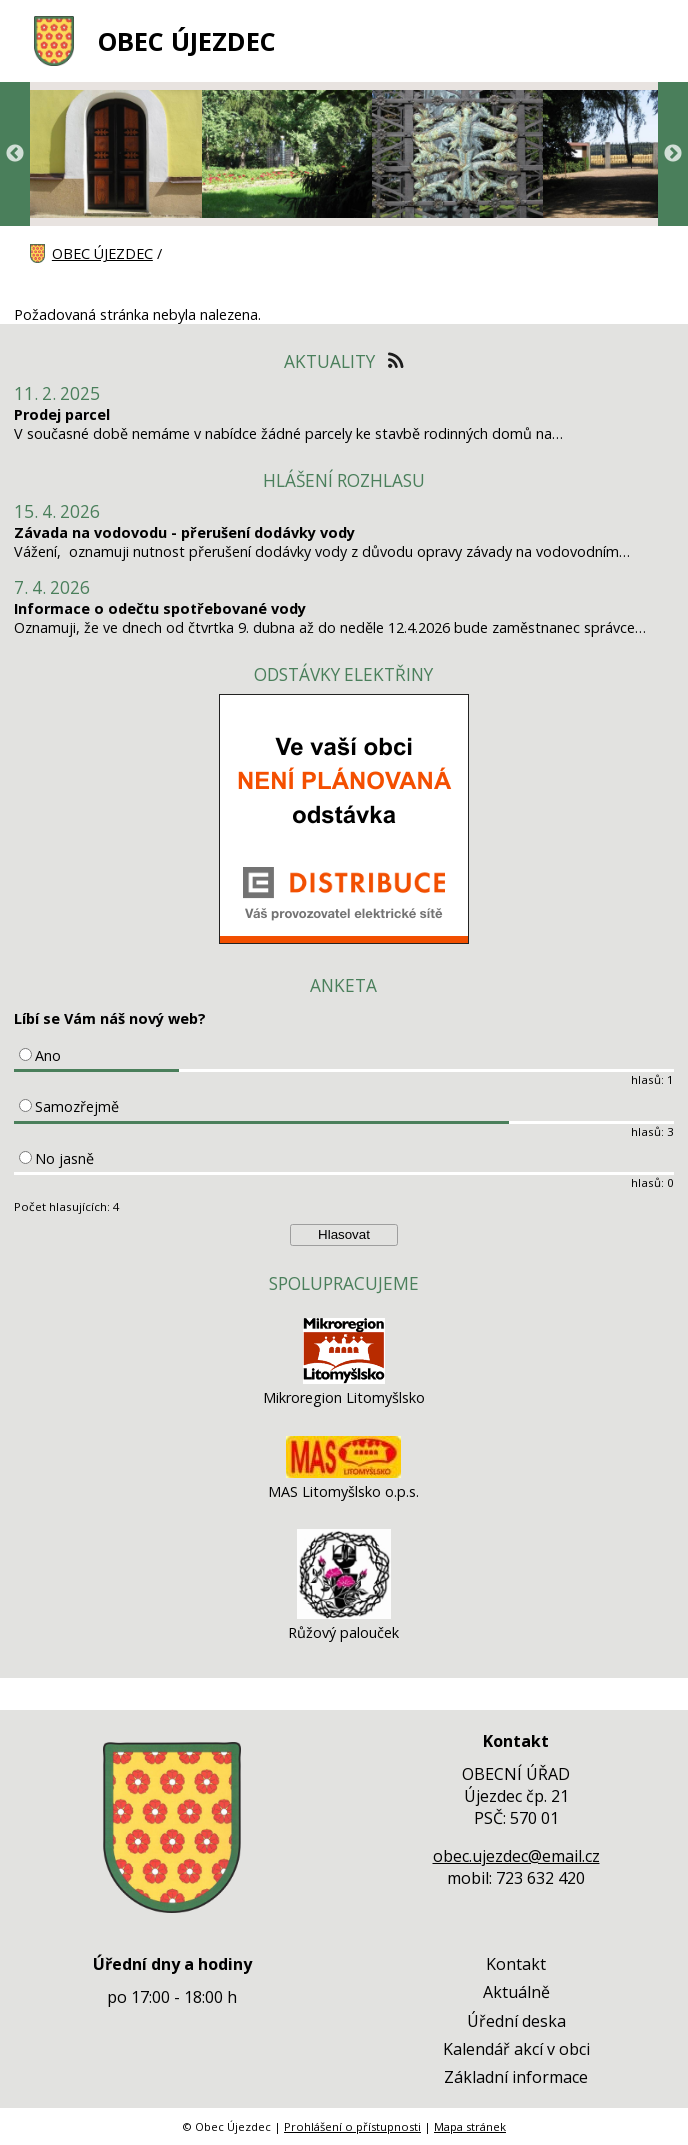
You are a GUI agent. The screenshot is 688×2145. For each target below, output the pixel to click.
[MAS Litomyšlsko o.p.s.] (343, 1472)
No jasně (64, 1158)
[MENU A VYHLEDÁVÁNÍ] (645, 41)
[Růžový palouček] (344, 1613)
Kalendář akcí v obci (516, 2049)
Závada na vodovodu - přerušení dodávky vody (184, 532)
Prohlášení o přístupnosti (352, 2126)
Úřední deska (516, 2021)
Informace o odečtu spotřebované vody (160, 608)
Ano (48, 1055)
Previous (15, 154)
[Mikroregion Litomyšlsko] (344, 1378)
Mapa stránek (470, 2126)
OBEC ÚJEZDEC (187, 41)
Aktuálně (516, 1992)
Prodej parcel (62, 414)
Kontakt (516, 1964)
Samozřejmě (77, 1106)
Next (673, 154)
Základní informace (516, 2077)
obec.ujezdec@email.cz (516, 1856)
